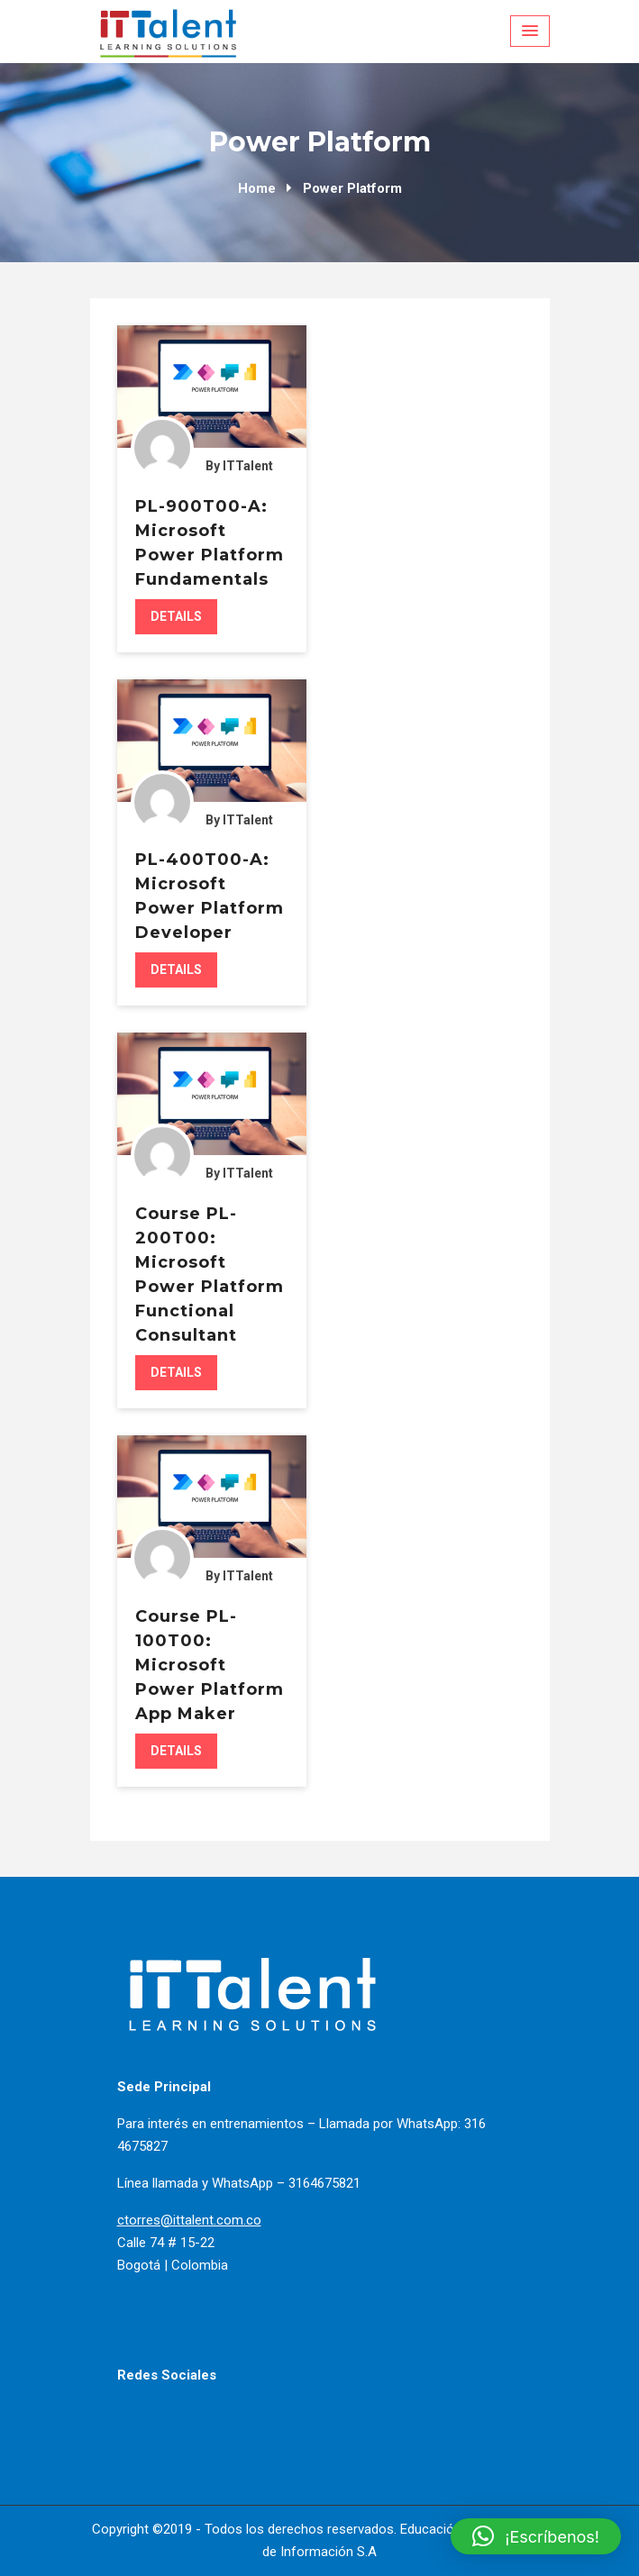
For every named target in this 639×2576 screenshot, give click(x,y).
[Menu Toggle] (530, 31)
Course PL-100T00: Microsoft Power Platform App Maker (209, 1665)
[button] (536, 2536)
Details (176, 616)
